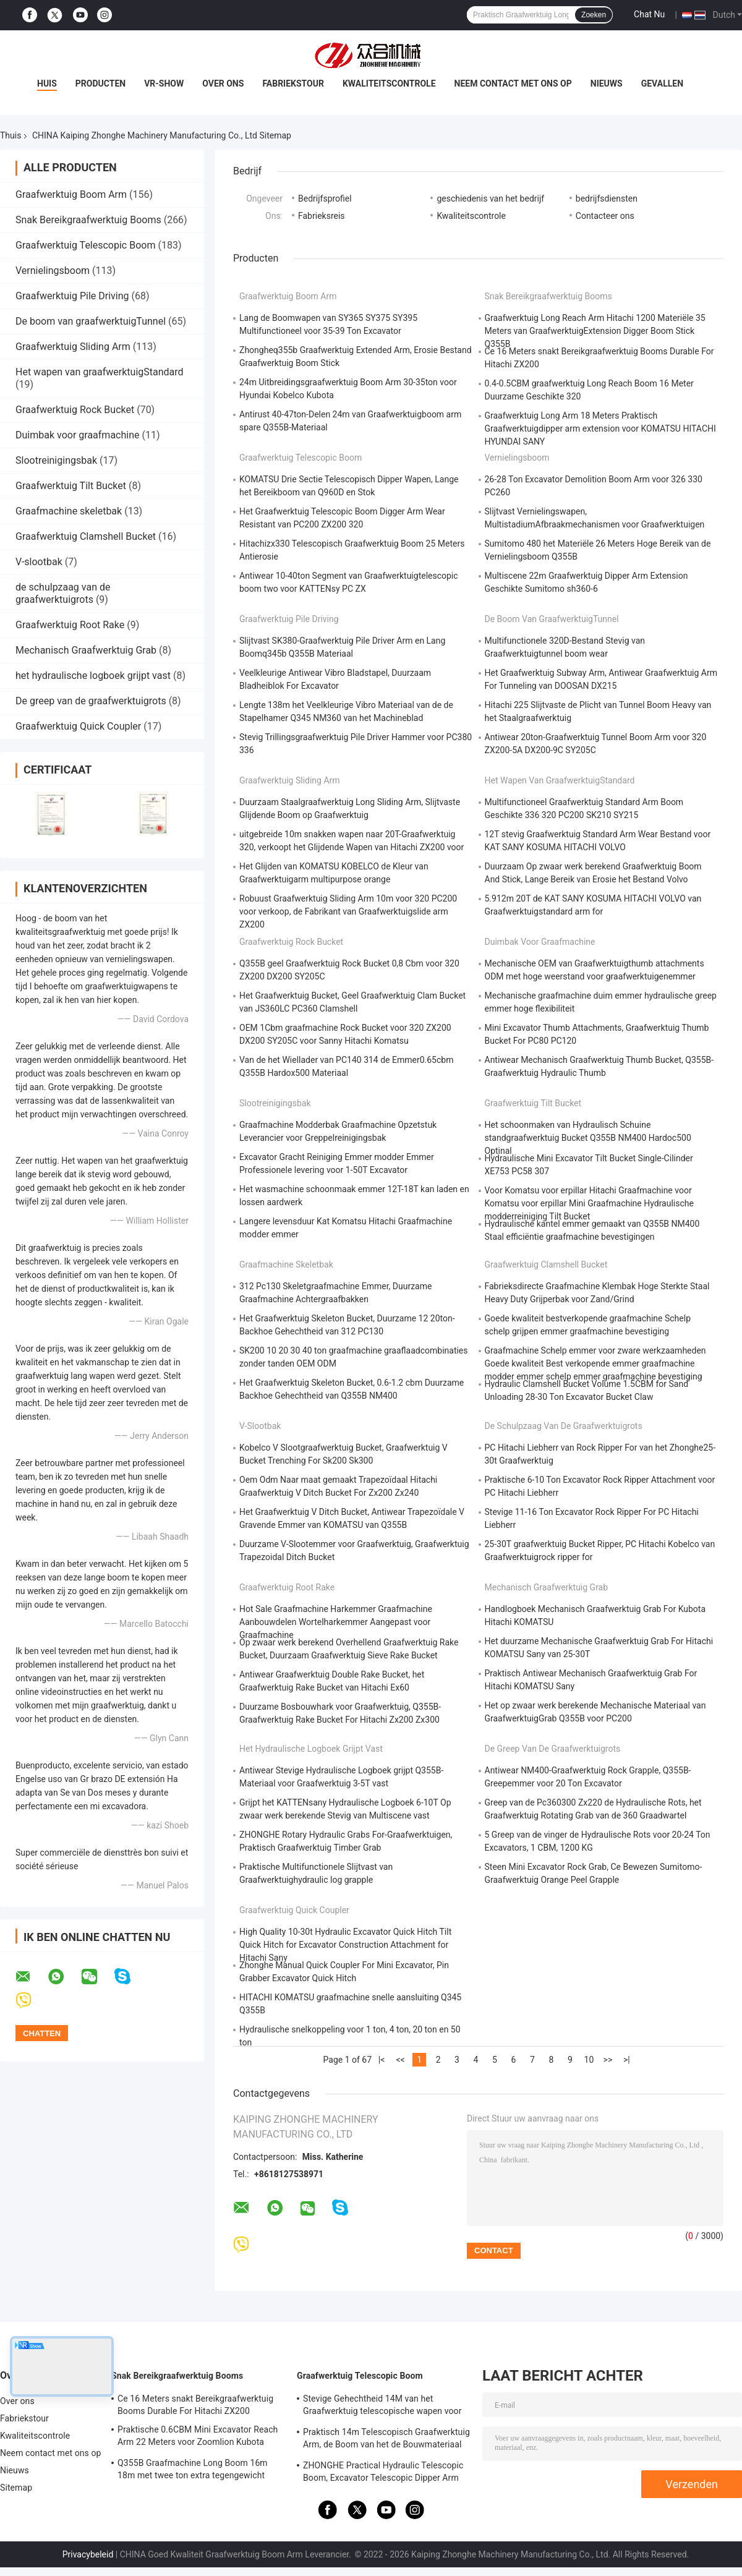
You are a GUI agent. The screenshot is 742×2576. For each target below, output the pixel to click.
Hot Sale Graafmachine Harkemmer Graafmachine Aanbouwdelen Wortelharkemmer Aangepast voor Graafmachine (335, 1622)
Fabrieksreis (321, 216)
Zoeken (593, 15)
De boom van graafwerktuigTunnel (90, 321)
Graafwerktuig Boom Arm (71, 194)
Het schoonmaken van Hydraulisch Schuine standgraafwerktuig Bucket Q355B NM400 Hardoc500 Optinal (588, 1138)
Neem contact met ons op (513, 83)
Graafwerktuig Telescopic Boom (85, 245)
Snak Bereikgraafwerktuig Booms (88, 220)
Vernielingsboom (52, 270)
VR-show (164, 83)
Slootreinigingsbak (56, 460)
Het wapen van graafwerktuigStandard (99, 372)
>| (626, 2060)
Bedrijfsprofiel (325, 198)
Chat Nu (649, 14)
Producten (100, 83)
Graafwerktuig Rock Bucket (74, 410)
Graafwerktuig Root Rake (69, 625)
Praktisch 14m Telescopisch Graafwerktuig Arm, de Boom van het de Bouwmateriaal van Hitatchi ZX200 (386, 2440)
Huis (47, 83)
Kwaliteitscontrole (389, 83)
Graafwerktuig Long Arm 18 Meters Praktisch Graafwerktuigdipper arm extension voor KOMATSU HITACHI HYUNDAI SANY (600, 428)
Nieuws (607, 83)
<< (400, 2060)
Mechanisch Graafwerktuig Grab (85, 650)
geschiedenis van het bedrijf (490, 198)
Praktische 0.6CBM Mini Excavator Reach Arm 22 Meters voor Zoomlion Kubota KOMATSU (197, 2437)
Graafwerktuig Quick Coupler (78, 726)
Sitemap (16, 2488)
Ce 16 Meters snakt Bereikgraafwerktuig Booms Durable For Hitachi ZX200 (195, 2405)
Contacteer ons (605, 216)
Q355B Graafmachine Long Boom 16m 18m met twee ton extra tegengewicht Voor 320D (192, 2471)
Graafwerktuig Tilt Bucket (70, 486)
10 (589, 2060)
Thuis (10, 135)
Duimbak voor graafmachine (77, 435)
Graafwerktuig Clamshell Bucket (85, 536)
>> (608, 2060)
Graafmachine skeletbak (68, 511)
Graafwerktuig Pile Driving (72, 296)
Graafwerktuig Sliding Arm (72, 346)
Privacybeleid (88, 2554)
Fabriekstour (293, 83)
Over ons (223, 83)
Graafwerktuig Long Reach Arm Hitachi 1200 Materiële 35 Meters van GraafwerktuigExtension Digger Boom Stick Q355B (595, 331)
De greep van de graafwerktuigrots (90, 701)
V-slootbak (38, 562)
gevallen (662, 83)
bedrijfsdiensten (607, 198)
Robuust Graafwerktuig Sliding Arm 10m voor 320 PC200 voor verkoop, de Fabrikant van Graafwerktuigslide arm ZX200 (348, 911)
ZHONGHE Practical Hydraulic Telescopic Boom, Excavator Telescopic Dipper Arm (383, 2471)
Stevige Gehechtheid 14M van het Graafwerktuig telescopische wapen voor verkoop (382, 2407)
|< (381, 2060)
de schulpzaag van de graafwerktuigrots (62, 593)
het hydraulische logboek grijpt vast (93, 675)
